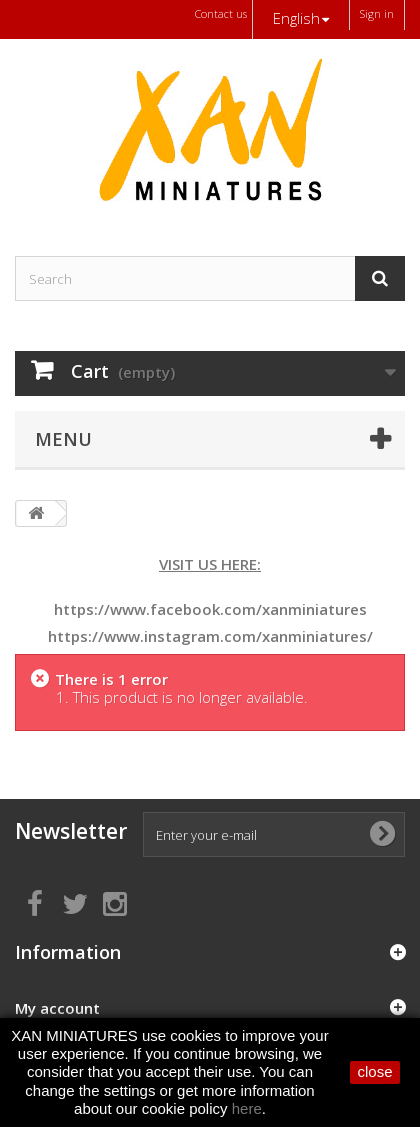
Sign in (377, 13)
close (374, 1071)
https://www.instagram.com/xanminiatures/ (210, 636)
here (247, 1108)
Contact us (221, 13)
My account (57, 1008)
